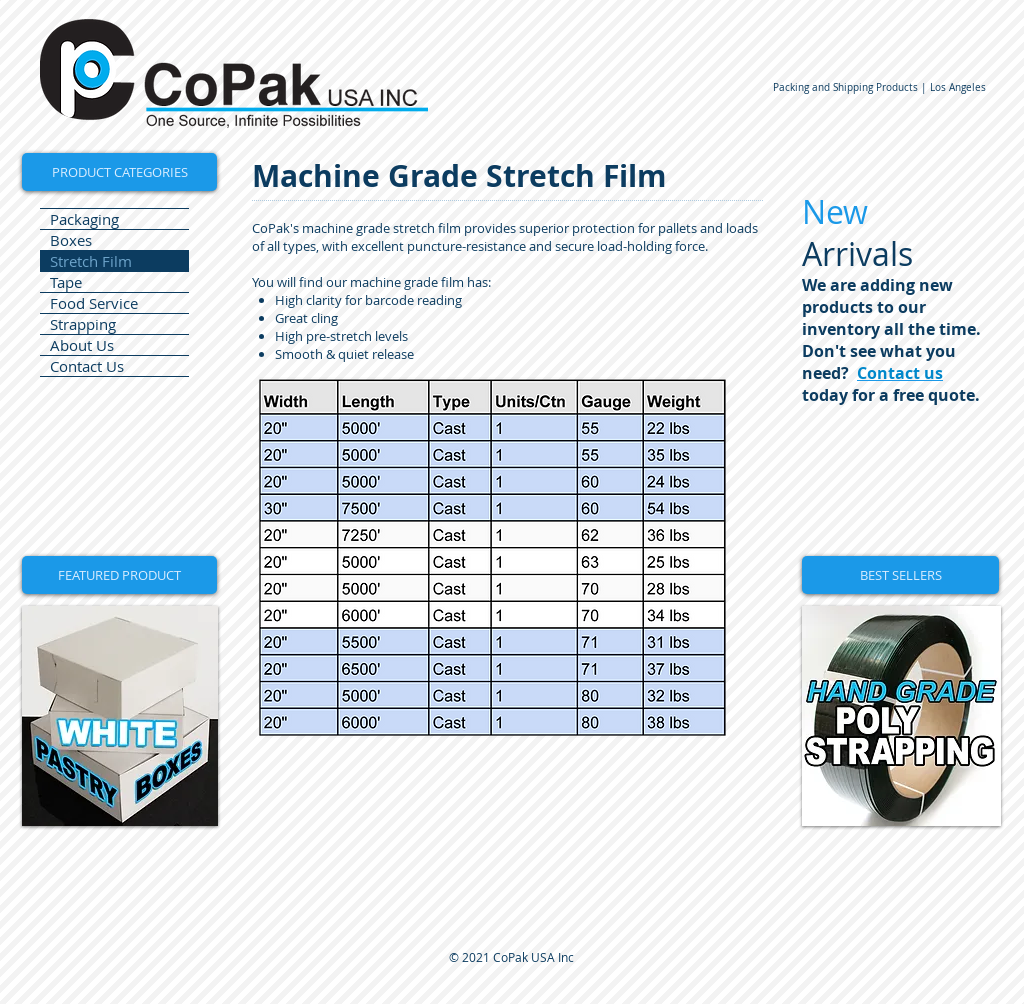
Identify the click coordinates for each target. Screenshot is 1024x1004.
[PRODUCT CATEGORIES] (119, 172)
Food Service (94, 303)
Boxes (71, 240)
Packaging (84, 219)
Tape (66, 282)
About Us (82, 345)
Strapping (83, 324)
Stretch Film (91, 261)
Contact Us (87, 366)
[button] (119, 575)
